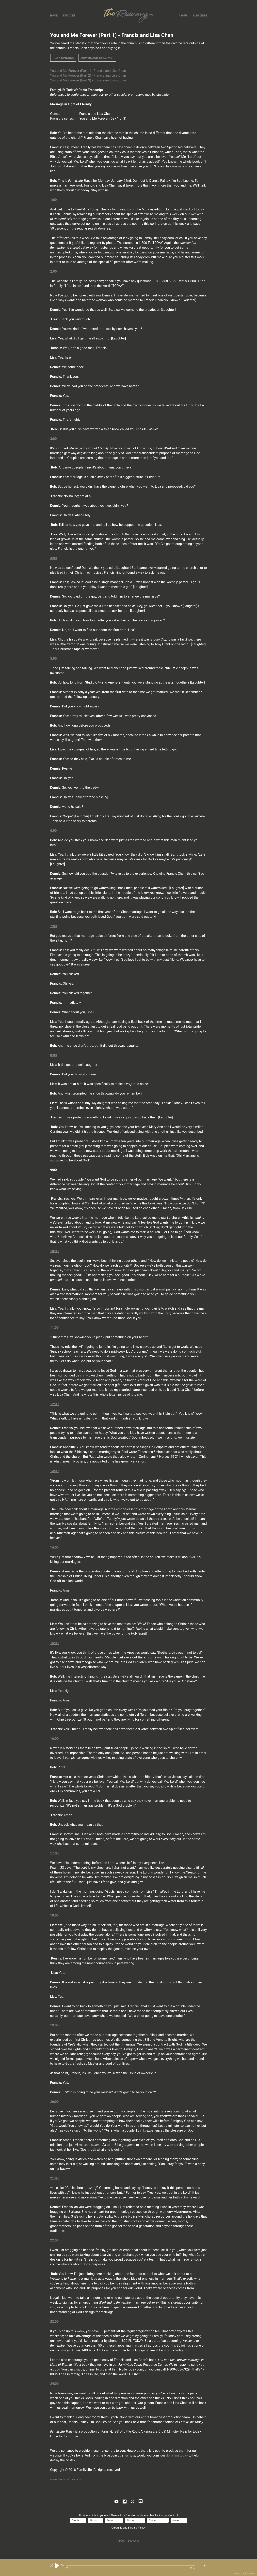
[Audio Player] (128, 2567)
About (183, 15)
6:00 (53, 831)
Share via (78, 2520)
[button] (130, 2565)
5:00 (53, 658)
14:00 (54, 1547)
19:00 (54, 2025)
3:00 (53, 439)
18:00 (54, 1915)
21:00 (54, 2178)
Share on (114, 2520)
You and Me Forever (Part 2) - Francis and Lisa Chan (88, 75)
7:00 (53, 926)
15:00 (54, 1643)
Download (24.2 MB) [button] (97, 57)
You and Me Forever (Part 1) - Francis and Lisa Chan (88, 71)
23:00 (54, 2322)
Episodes (69, 15)
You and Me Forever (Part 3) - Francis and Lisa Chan (88, 80)
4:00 (53, 558)
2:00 (53, 271)
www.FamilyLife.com (65, 2479)
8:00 (53, 1055)
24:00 (54, 2384)
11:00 (54, 1328)
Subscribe (200, 15)
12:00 (54, 1404)
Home (54, 15)
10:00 (54, 1251)
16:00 (54, 1739)
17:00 (54, 1853)
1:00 (53, 200)
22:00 (54, 2240)
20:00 (54, 2102)
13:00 (54, 1471)
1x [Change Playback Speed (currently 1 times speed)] (199, 2565)
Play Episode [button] (63, 57)
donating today (177, 2455)
